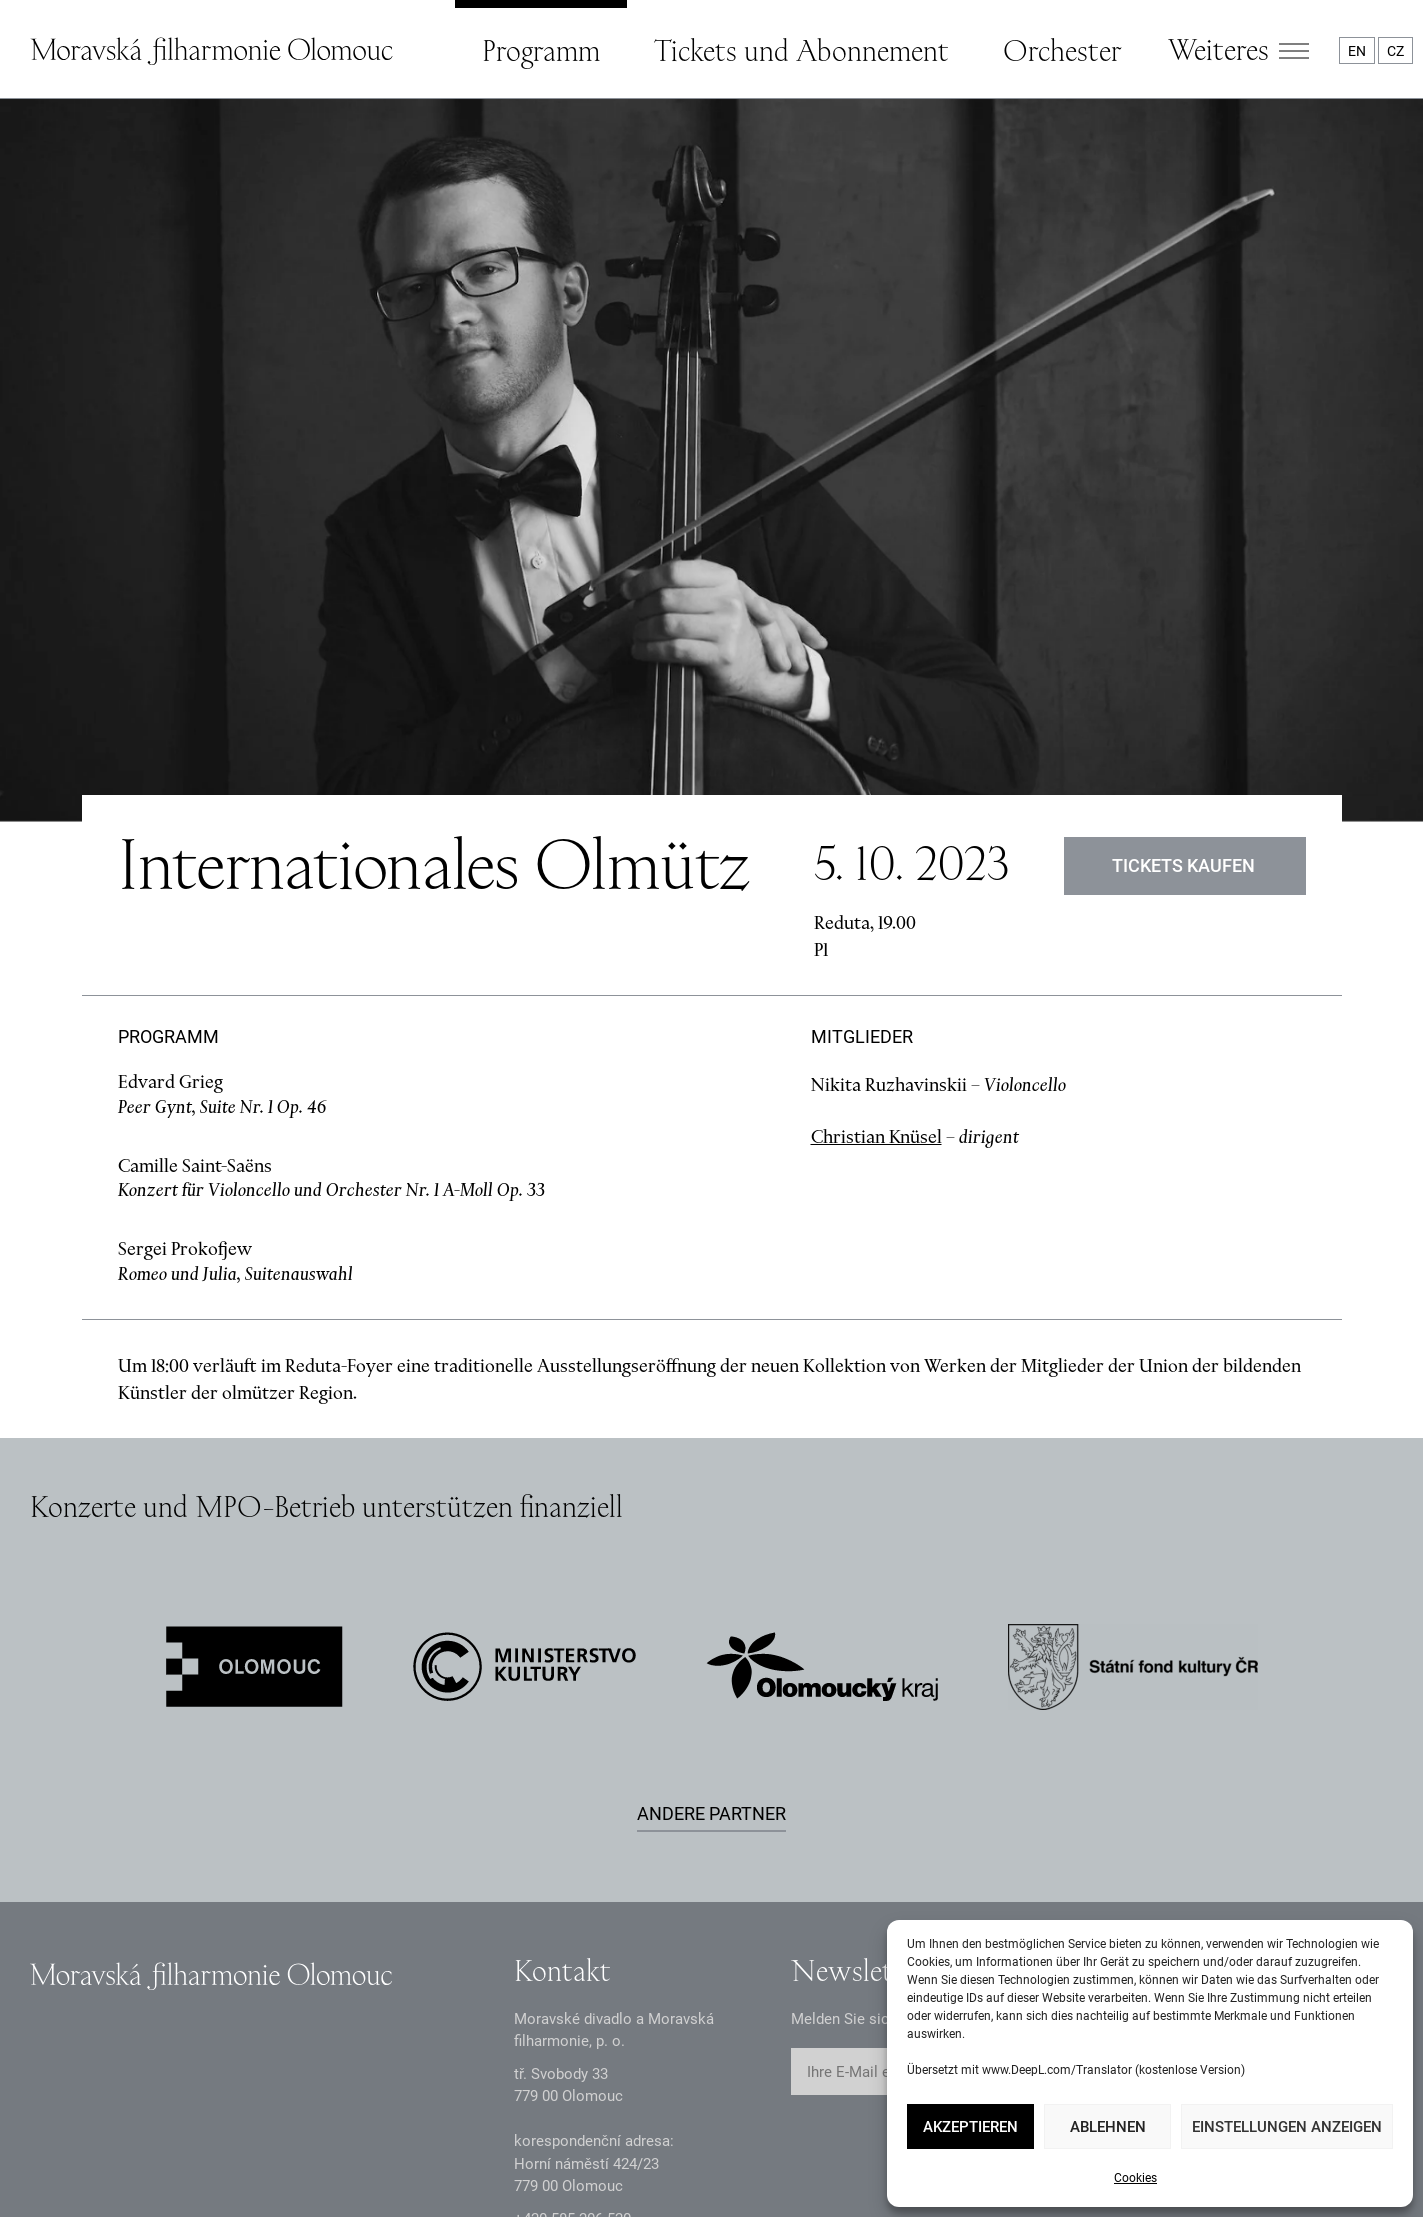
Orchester (1062, 50)
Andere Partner (711, 1603)
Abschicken (1027, 1862)
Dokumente (282, 2179)
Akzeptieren (970, 2127)
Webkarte (800, 2179)
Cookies (1135, 2178)
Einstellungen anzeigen (1287, 2127)
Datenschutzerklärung (102, 2179)
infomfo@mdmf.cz (576, 2041)
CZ (1395, 51)
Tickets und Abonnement (801, 50)
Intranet (415, 2179)
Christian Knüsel (876, 926)
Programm (541, 50)
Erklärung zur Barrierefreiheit (605, 2179)
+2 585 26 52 (572, 2009)
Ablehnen (1108, 2127)
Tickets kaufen (1184, 656)
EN (1357, 51)
